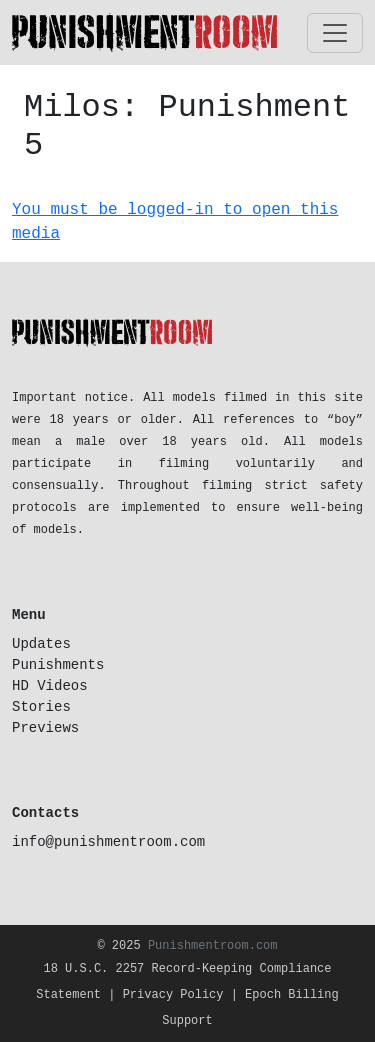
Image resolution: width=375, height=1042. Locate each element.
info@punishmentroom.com (108, 842)
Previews (45, 728)
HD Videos (50, 686)
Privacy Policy (173, 995)
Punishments (58, 665)
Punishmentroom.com (213, 946)
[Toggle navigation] (335, 33)
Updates (41, 644)
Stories (41, 707)
